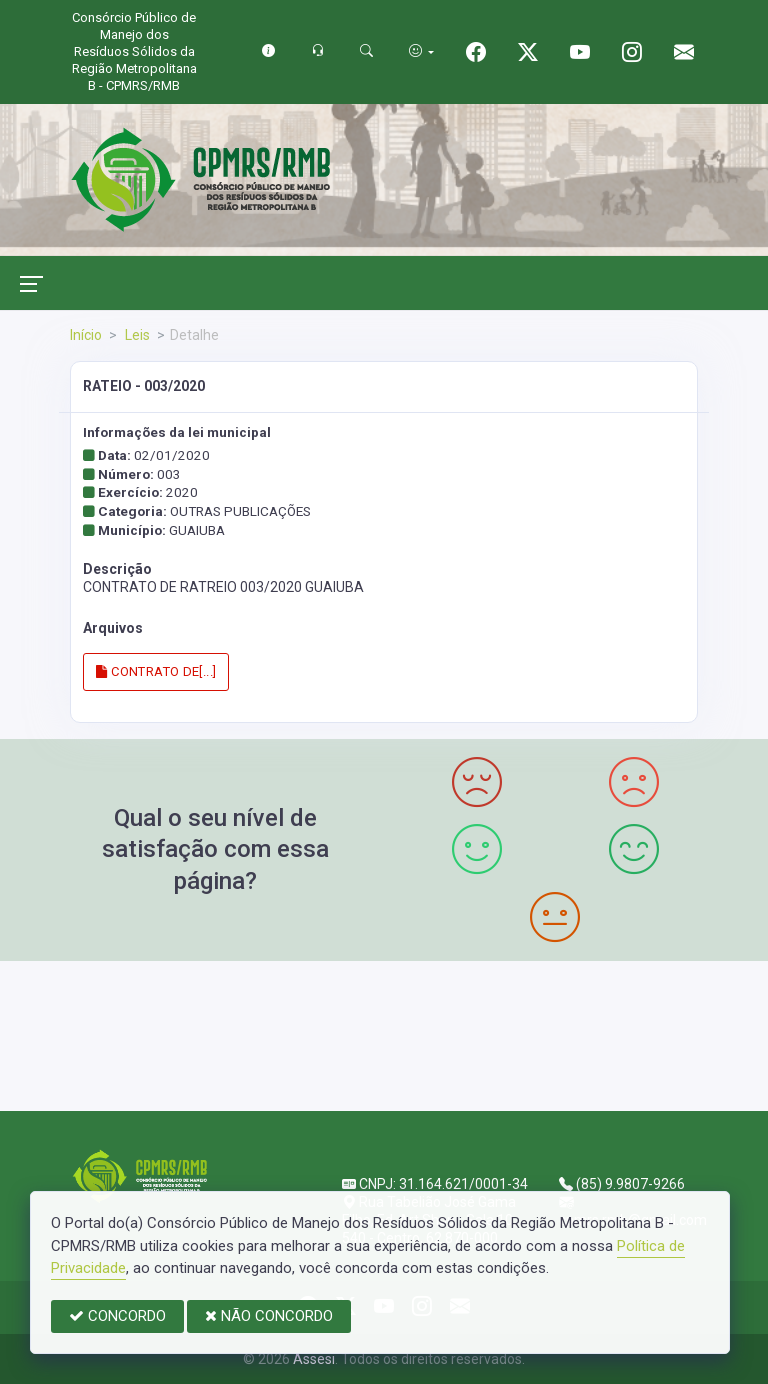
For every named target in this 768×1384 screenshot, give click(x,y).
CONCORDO (117, 1316)
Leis (136, 335)
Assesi (314, 1359)
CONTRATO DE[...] (156, 671)
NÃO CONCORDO (269, 1316)
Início (86, 335)
